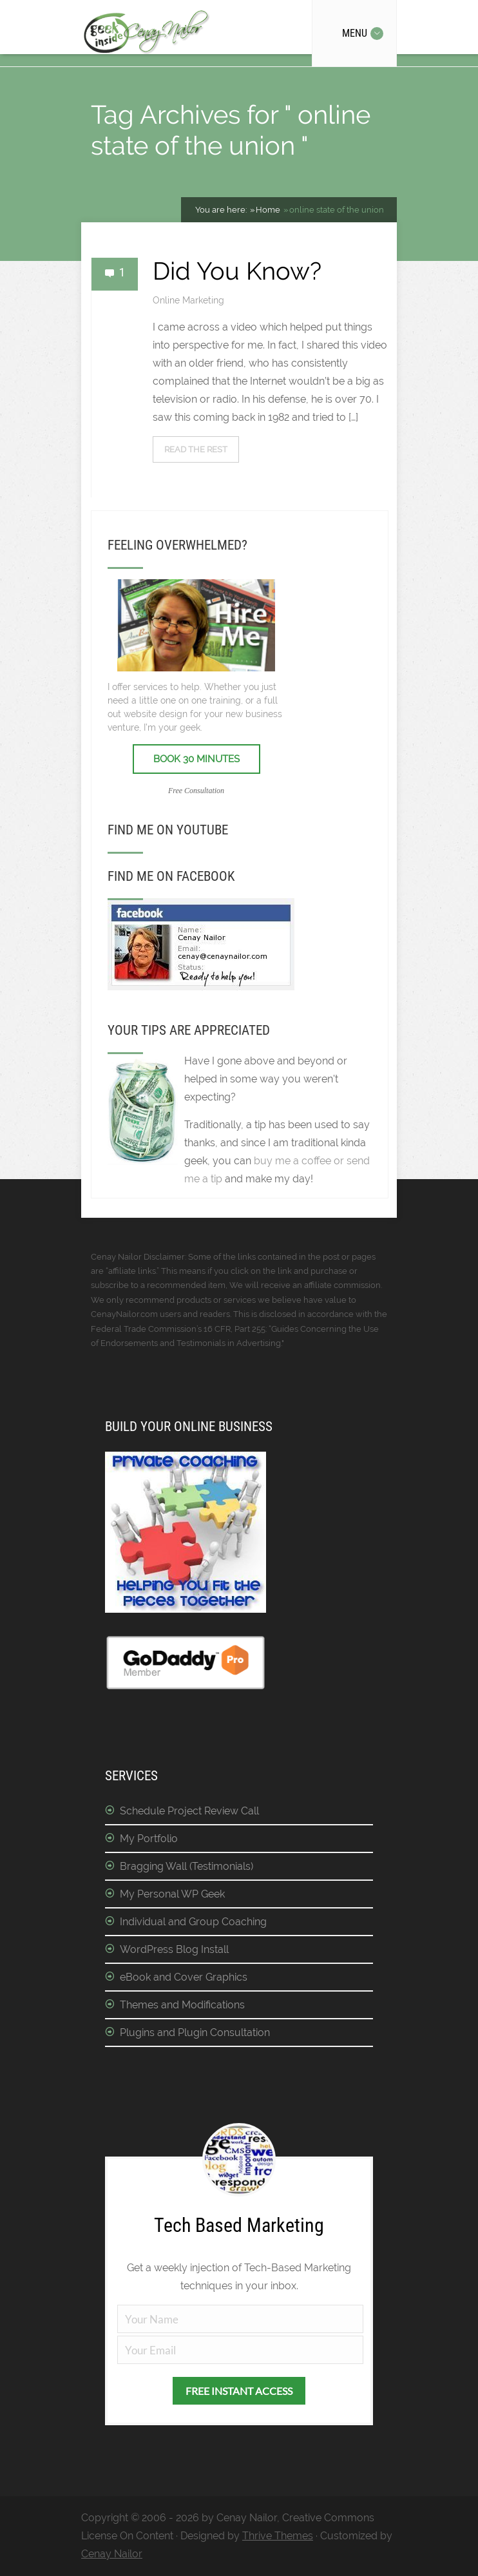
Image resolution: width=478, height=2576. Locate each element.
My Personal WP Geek (172, 1894)
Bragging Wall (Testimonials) (186, 1866)
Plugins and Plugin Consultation (195, 2032)
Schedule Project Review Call (189, 1811)
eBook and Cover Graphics (183, 1977)
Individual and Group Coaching (193, 1922)
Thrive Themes (277, 2536)
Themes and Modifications (182, 2005)
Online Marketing (188, 300)
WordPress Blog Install (174, 1949)
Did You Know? (237, 270)
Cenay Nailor (111, 2554)
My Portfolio (149, 1838)
